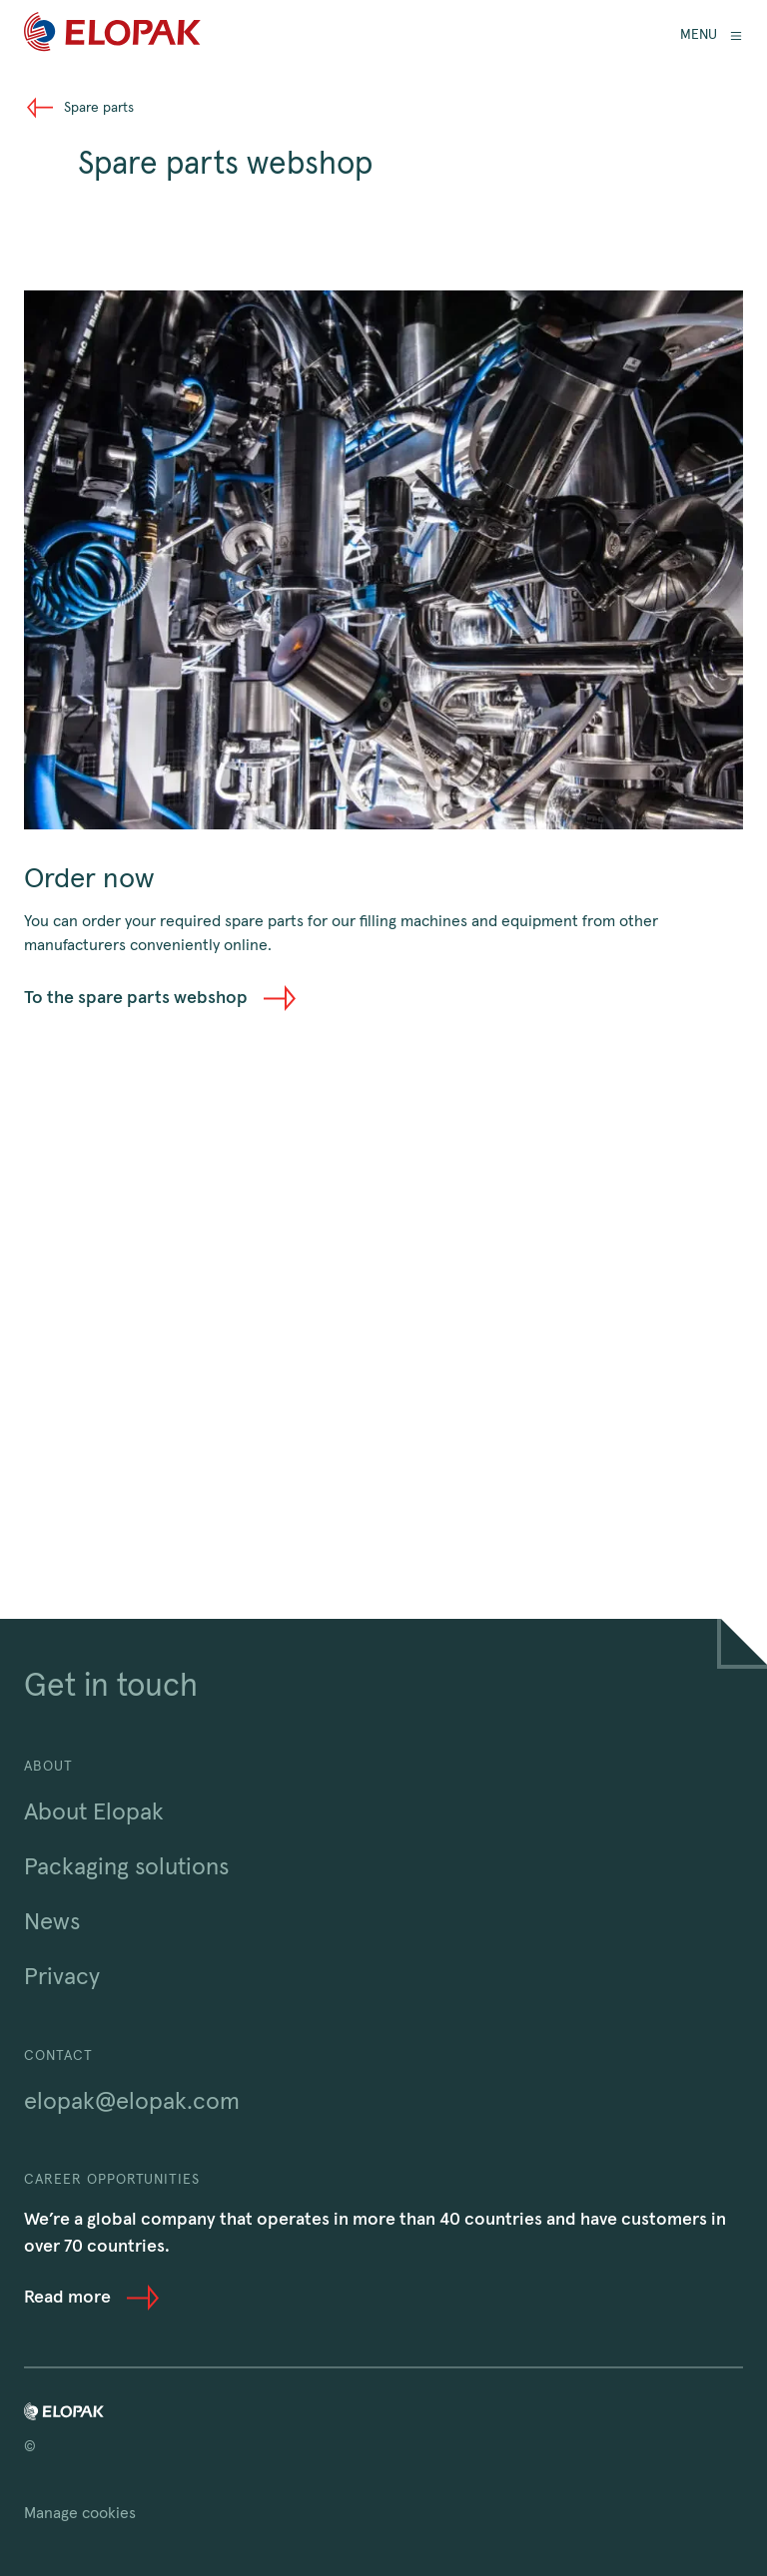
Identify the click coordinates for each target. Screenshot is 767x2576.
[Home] (112, 35)
